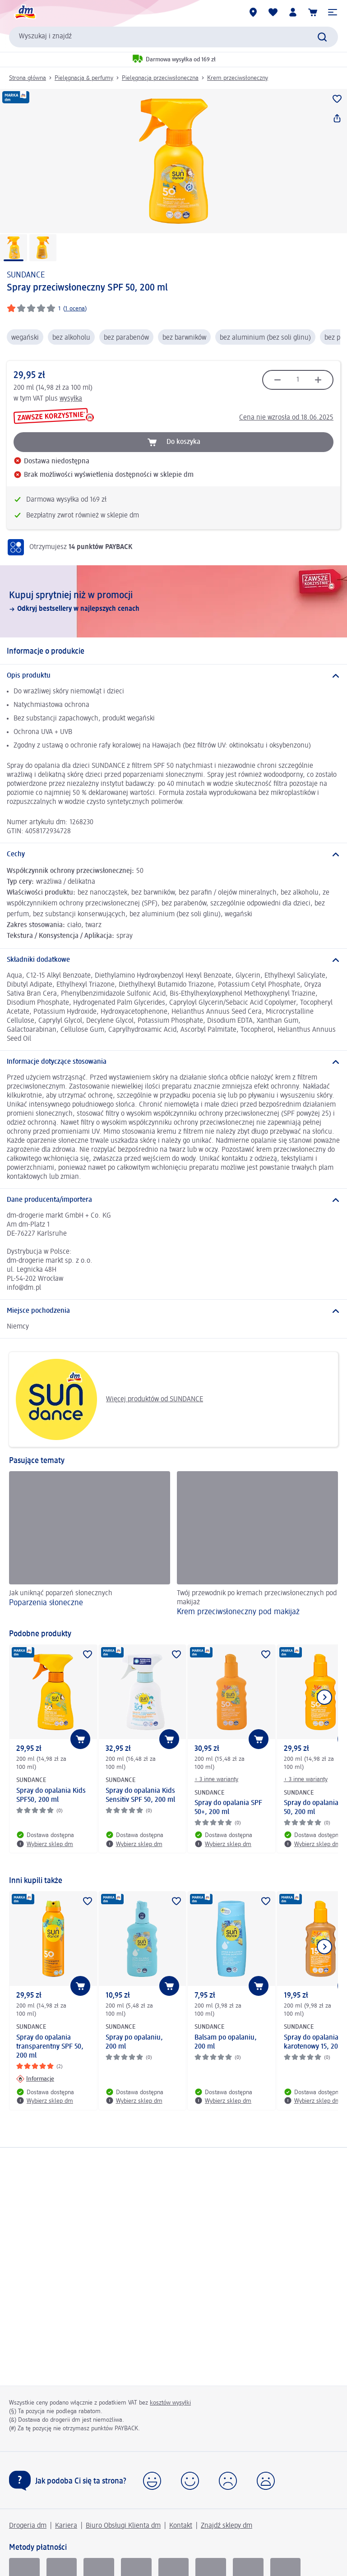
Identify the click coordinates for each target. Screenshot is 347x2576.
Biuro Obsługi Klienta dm (123, 2526)
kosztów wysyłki (170, 2403)
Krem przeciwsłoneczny (237, 78)
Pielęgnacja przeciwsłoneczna (160, 78)
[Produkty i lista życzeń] (273, 12)
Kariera (66, 2526)
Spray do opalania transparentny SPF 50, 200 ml (49, 2046)
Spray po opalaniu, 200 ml (134, 2042)
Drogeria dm (27, 2526)
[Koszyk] (312, 12)
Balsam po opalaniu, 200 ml (225, 2042)
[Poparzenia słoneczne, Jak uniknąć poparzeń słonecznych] (89, 1545)
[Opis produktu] (173, 676)
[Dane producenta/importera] (173, 1200)
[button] (332, 12)
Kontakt (180, 2526)
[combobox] (173, 37)
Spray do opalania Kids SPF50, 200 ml (51, 1795)
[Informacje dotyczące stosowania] (173, 1062)
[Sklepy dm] (253, 12)
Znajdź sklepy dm (226, 2526)
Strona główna (27, 78)
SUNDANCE (26, 275)
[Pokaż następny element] (324, 1697)
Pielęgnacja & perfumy (84, 78)
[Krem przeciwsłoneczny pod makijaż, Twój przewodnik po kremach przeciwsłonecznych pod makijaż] (257, 1545)
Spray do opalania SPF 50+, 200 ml (228, 1808)
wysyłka (71, 398)
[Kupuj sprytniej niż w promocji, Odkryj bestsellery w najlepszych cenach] (173, 601)
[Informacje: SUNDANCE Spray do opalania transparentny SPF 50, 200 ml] (35, 2078)
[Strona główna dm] (25, 12)
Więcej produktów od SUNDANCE (109, 1399)
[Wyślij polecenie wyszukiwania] (322, 37)
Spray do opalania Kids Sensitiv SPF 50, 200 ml (140, 1795)
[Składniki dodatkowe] (173, 960)
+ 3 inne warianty (216, 1779)
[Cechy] (173, 854)
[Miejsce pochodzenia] (173, 1311)
